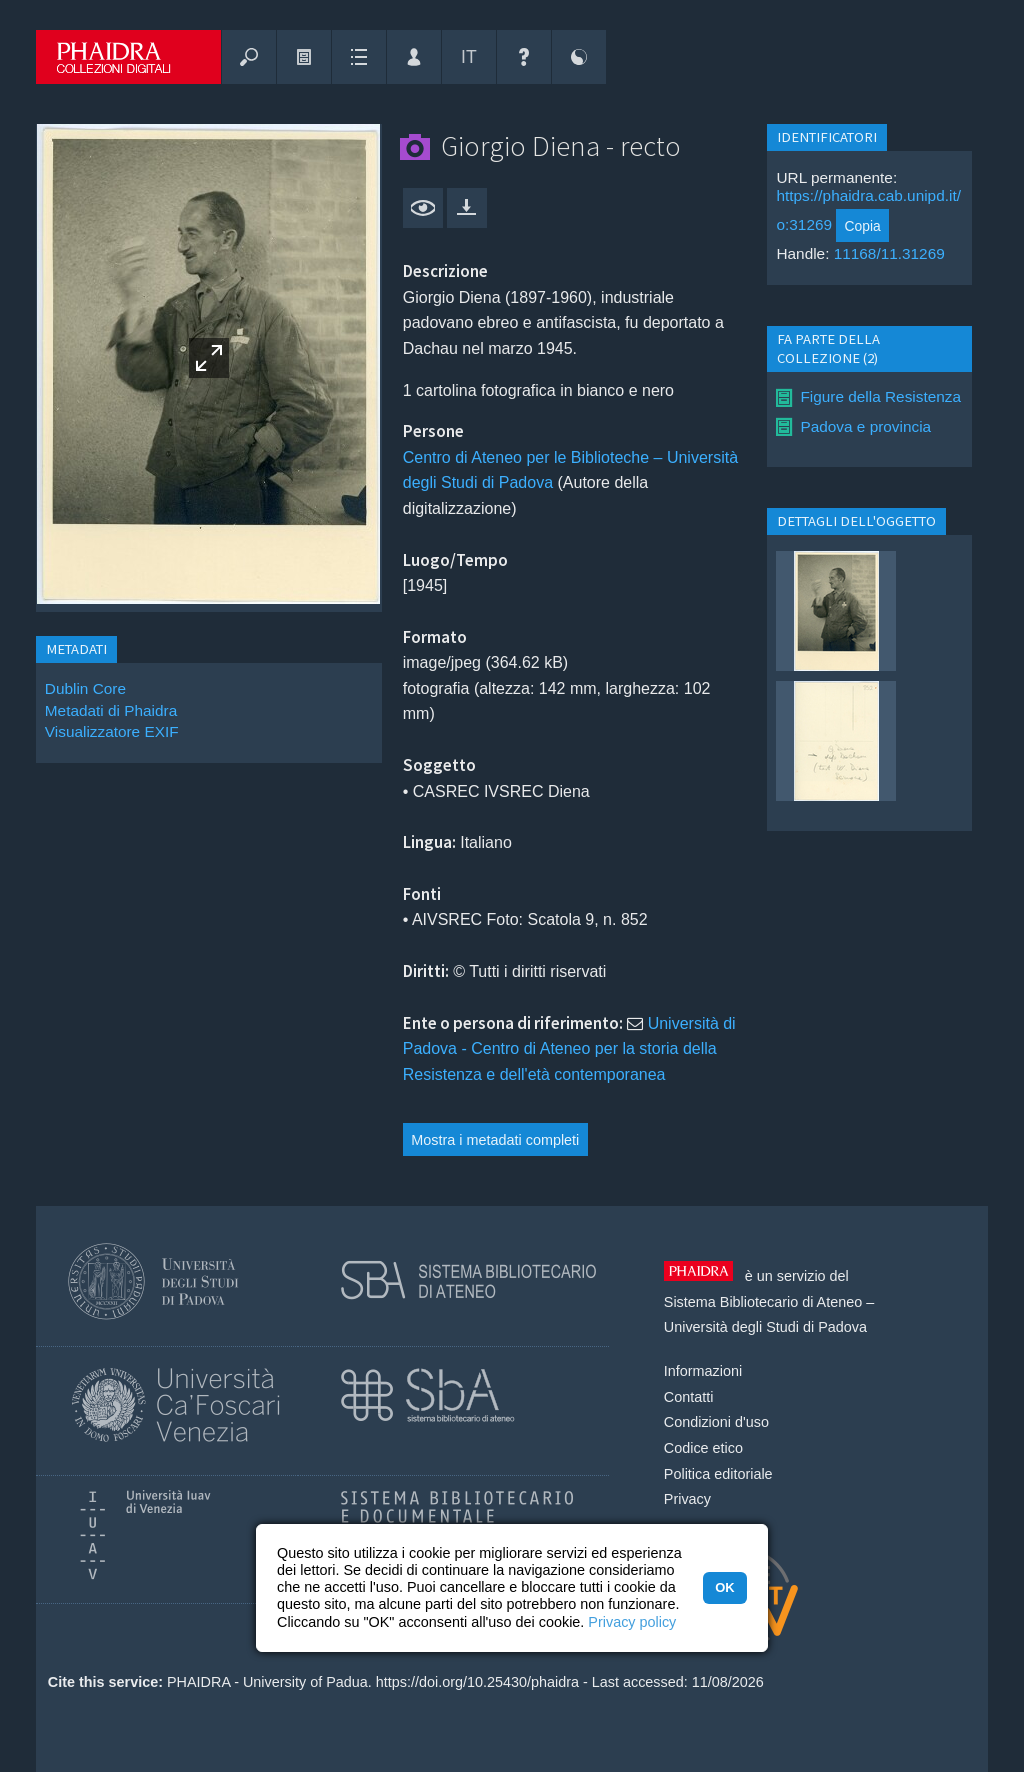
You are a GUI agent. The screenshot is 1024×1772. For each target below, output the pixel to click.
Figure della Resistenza (880, 396)
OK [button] (724, 1587)
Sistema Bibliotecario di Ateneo (763, 1302)
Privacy (687, 1499)
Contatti (689, 1397)
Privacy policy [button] (632, 1622)
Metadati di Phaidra (111, 710)
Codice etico (703, 1448)
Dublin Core (85, 688)
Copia (863, 226)
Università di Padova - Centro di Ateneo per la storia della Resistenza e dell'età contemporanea (569, 1049)
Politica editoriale (718, 1474)
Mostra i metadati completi (495, 1140)
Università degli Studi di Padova (765, 1327)
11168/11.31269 (889, 253)
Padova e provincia (865, 426)
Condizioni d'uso (716, 1422)
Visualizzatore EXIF (112, 731)
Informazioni (703, 1371)
